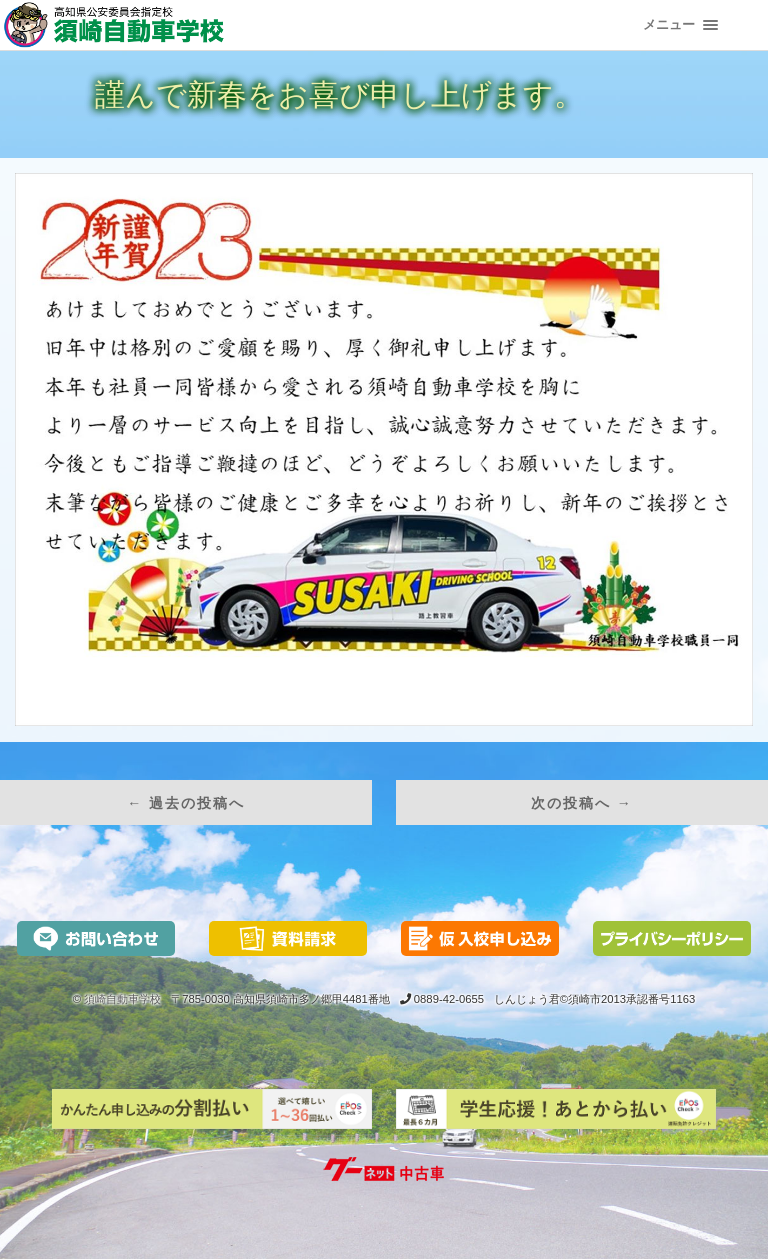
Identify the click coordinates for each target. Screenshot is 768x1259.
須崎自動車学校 (122, 999)
